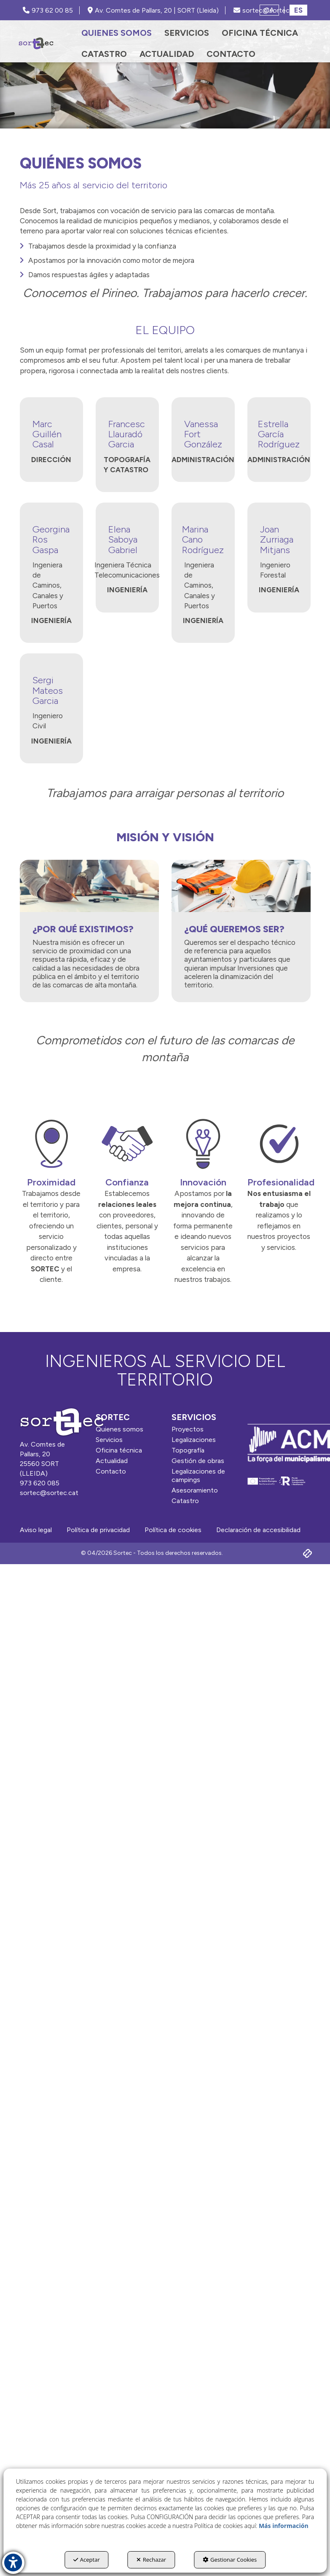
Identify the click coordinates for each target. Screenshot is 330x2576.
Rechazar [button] (151, 2559)
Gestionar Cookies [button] (230, 2559)
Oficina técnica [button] (119, 1450)
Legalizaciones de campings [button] (198, 1475)
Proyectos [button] (188, 1429)
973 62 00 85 (48, 10)
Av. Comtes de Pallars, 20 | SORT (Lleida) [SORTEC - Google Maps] (153, 10)
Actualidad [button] (112, 1461)
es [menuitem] (298, 10)
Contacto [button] (111, 1471)
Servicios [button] (109, 1440)
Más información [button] (284, 2526)
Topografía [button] (188, 1450)
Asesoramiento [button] (195, 1490)
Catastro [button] (185, 1501)
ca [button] (269, 10)
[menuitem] (116, 32)
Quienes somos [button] (119, 1429)
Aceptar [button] (86, 2559)
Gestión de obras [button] (198, 1461)
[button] (35, 43)
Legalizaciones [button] (194, 1440)
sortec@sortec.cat (49, 1493)
